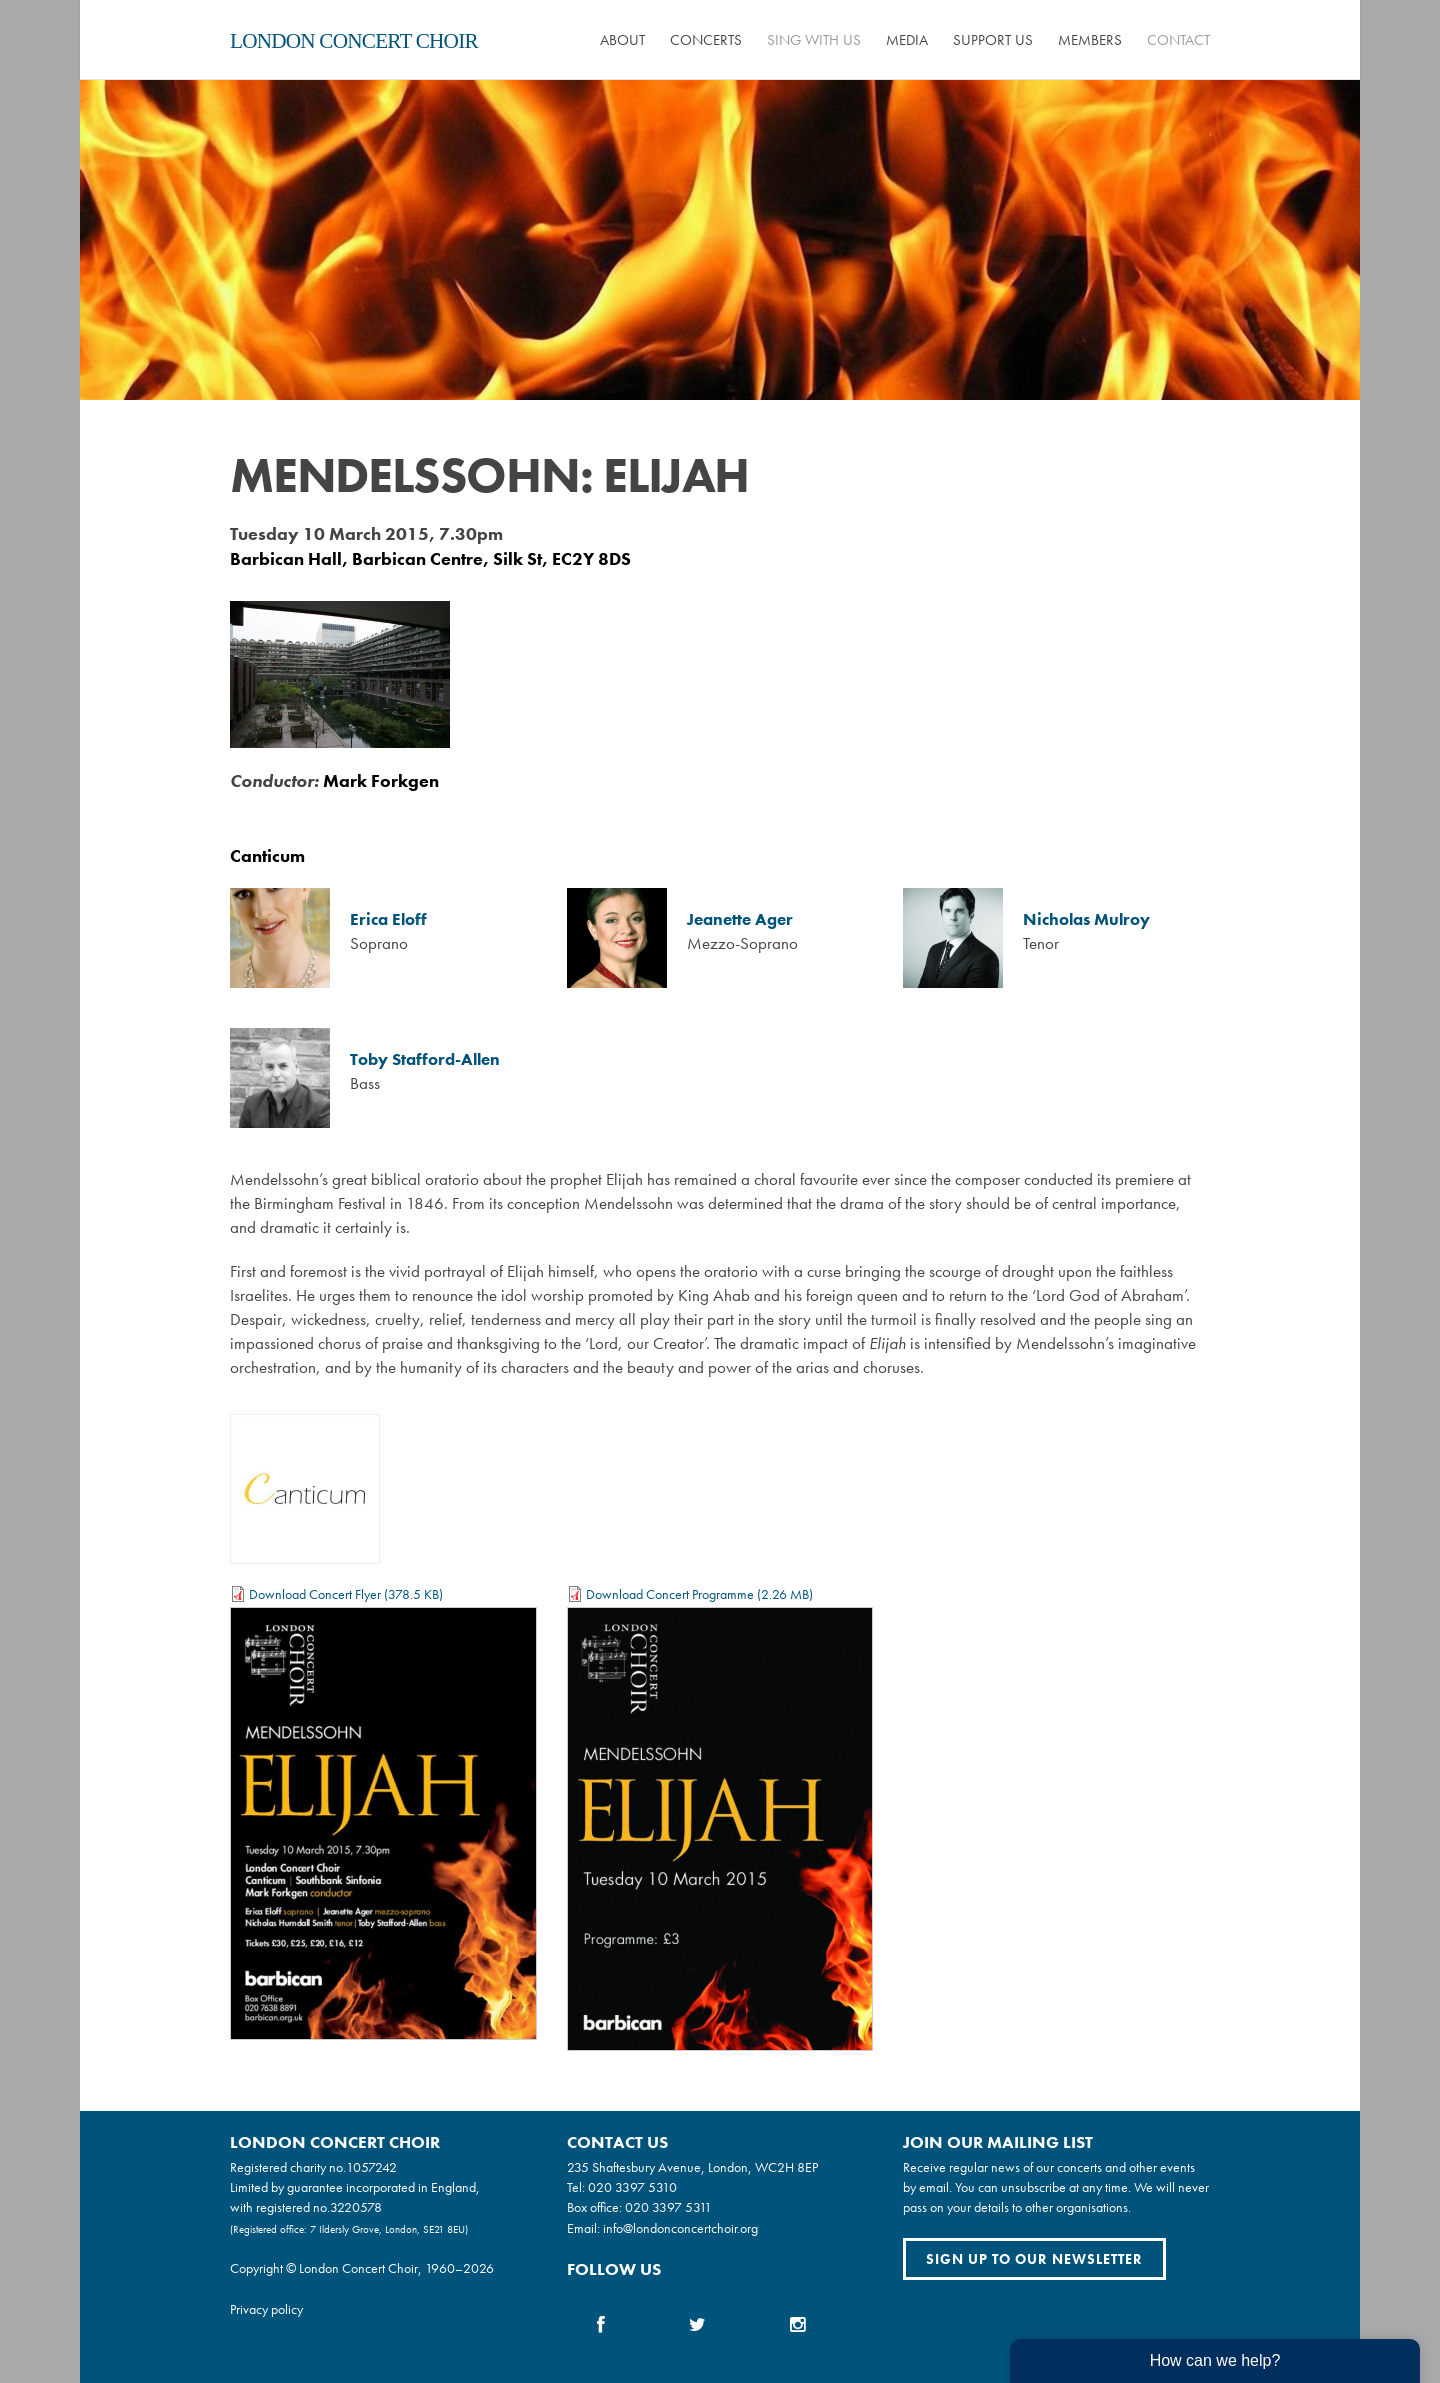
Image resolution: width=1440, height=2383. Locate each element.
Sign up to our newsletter (1034, 2259)
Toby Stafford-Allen (425, 1059)
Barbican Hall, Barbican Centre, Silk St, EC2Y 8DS (430, 558)
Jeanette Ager (740, 919)
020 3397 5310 (632, 2187)
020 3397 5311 (668, 2207)
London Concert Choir (354, 41)
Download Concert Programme (670, 1594)
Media (907, 40)
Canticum (267, 855)
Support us (993, 40)
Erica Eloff (388, 919)
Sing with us (814, 40)
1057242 (371, 2167)
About (622, 40)
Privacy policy (266, 2309)
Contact (1178, 40)
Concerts (706, 40)
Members (1090, 40)
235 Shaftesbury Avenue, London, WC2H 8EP (692, 2167)
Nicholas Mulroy (1086, 919)
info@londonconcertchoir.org (680, 2228)
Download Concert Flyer (315, 1594)
